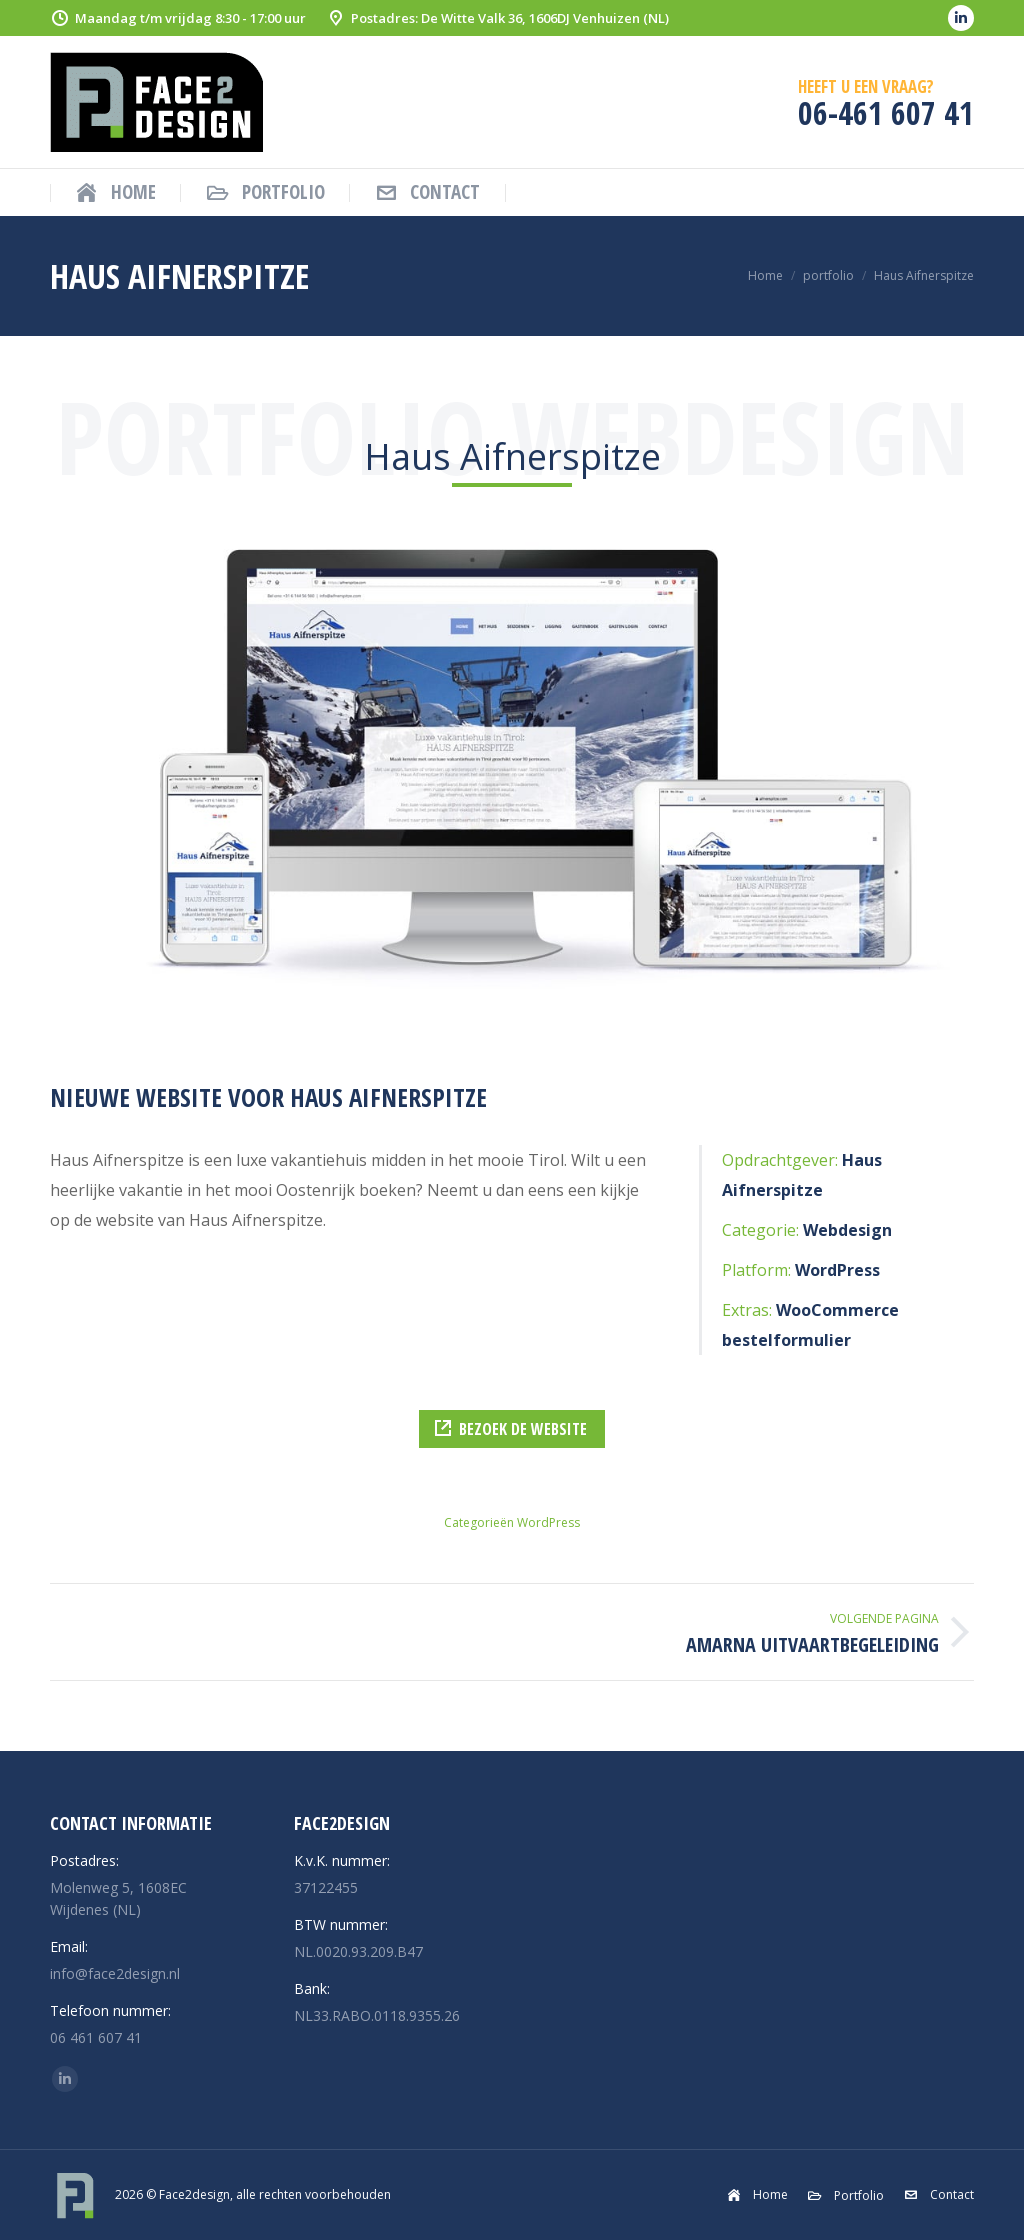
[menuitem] (115, 192)
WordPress (548, 1522)
